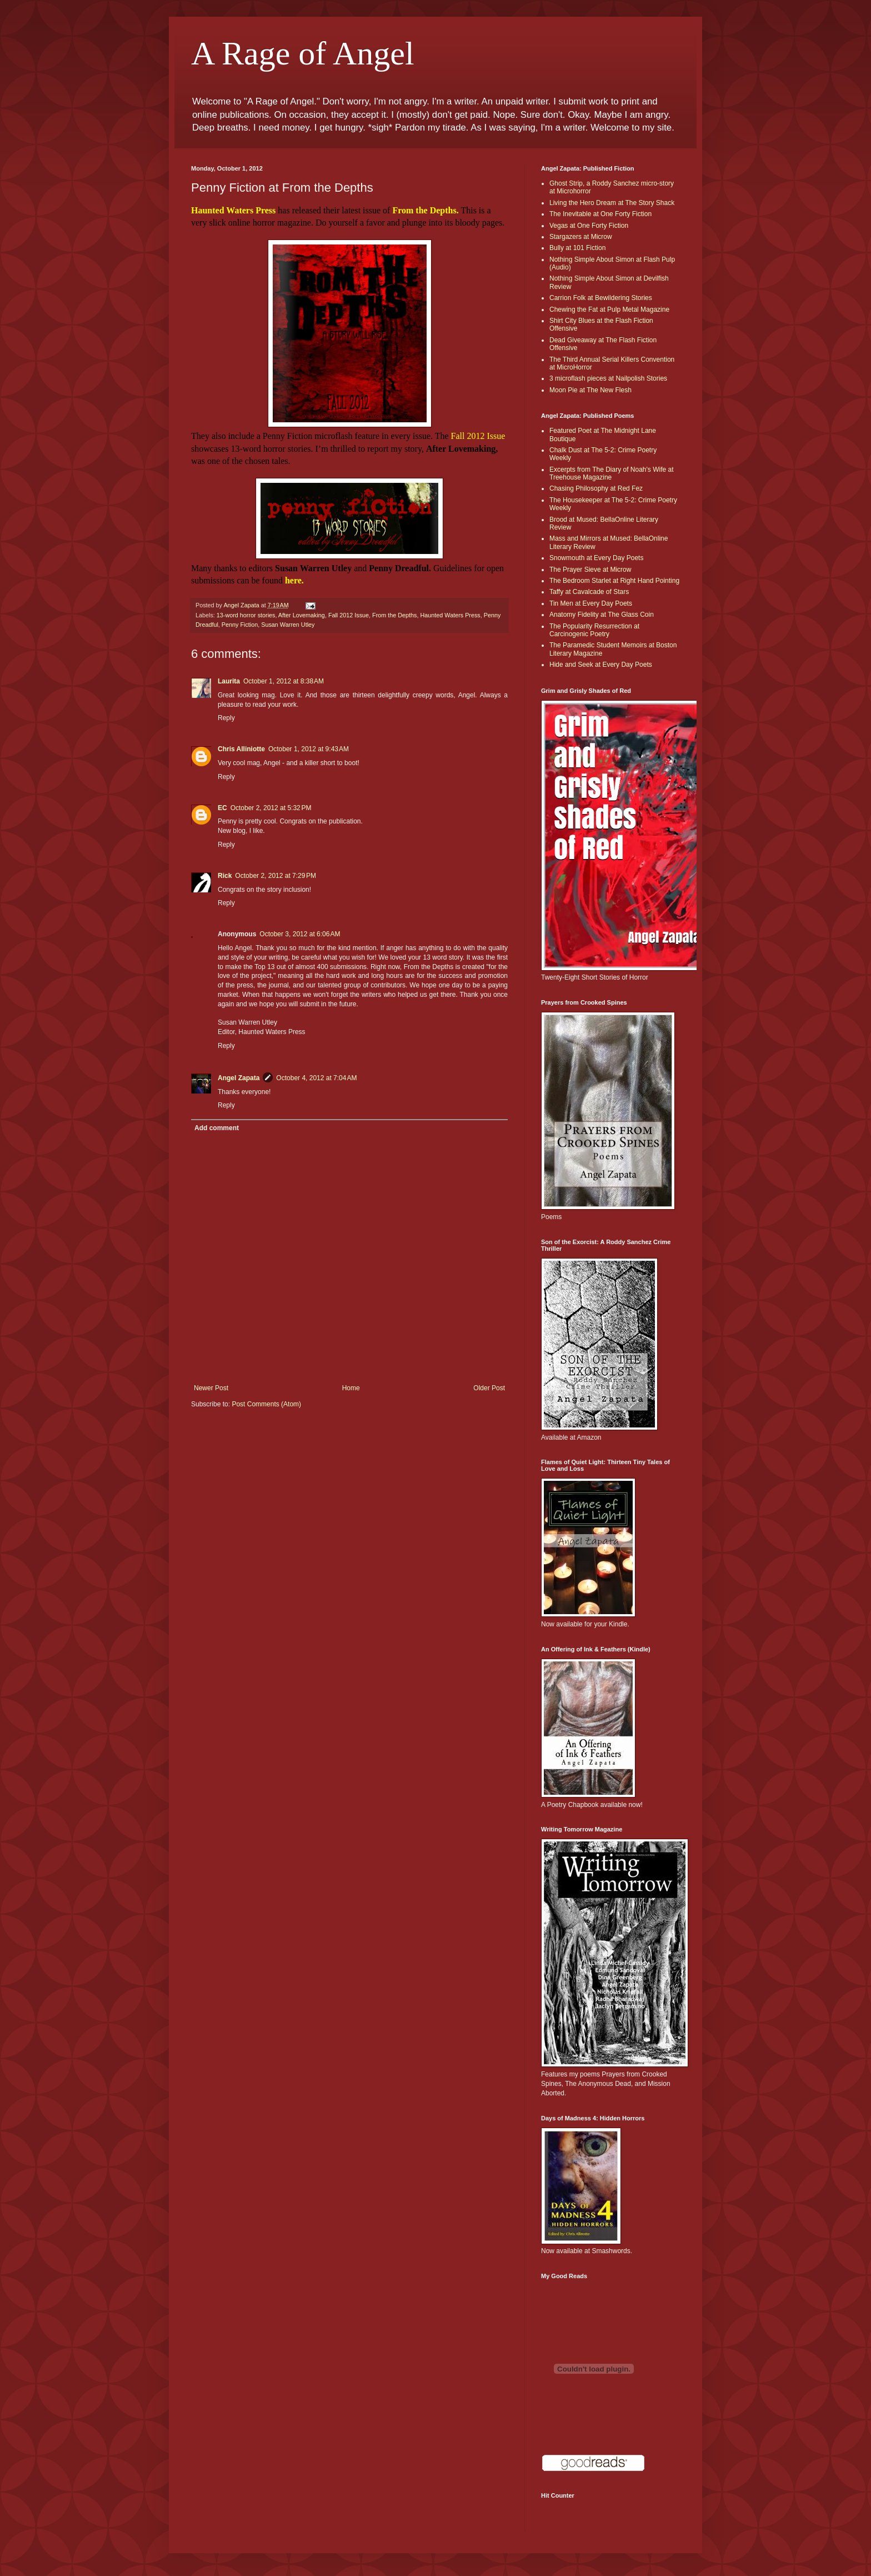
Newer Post (211, 1388)
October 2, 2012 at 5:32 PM (271, 808)
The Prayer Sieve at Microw (590, 569)
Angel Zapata (238, 1078)
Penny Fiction (240, 624)
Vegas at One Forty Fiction (588, 225)
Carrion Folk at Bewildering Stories (600, 298)
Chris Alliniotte (241, 749)
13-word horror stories (246, 615)
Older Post (489, 1388)
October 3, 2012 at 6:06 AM (299, 934)
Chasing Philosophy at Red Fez (596, 488)
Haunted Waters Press (450, 615)
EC (222, 808)
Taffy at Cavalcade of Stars (589, 592)
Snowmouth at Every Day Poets (596, 558)
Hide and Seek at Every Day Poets (600, 664)
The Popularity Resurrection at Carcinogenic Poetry (594, 630)
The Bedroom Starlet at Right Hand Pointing (614, 581)
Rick (225, 876)
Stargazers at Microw (580, 237)
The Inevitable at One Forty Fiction (600, 214)
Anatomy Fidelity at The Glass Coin (601, 614)
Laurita (229, 681)
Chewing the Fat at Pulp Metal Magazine (609, 309)
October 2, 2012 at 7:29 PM (275, 876)
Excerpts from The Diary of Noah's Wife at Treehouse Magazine (611, 473)
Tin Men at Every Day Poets (590, 603)
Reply (226, 718)
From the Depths (394, 615)
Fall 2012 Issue (348, 615)
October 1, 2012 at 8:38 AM (283, 681)
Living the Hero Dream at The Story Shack (611, 203)
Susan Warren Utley (287, 624)
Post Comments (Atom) (266, 1404)
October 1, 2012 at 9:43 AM (308, 749)
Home (351, 1388)
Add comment (216, 1128)
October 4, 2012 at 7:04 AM (316, 1078)
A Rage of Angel (302, 53)
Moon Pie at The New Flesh (590, 390)
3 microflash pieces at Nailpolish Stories (608, 378)
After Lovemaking (301, 615)
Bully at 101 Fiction (577, 248)
